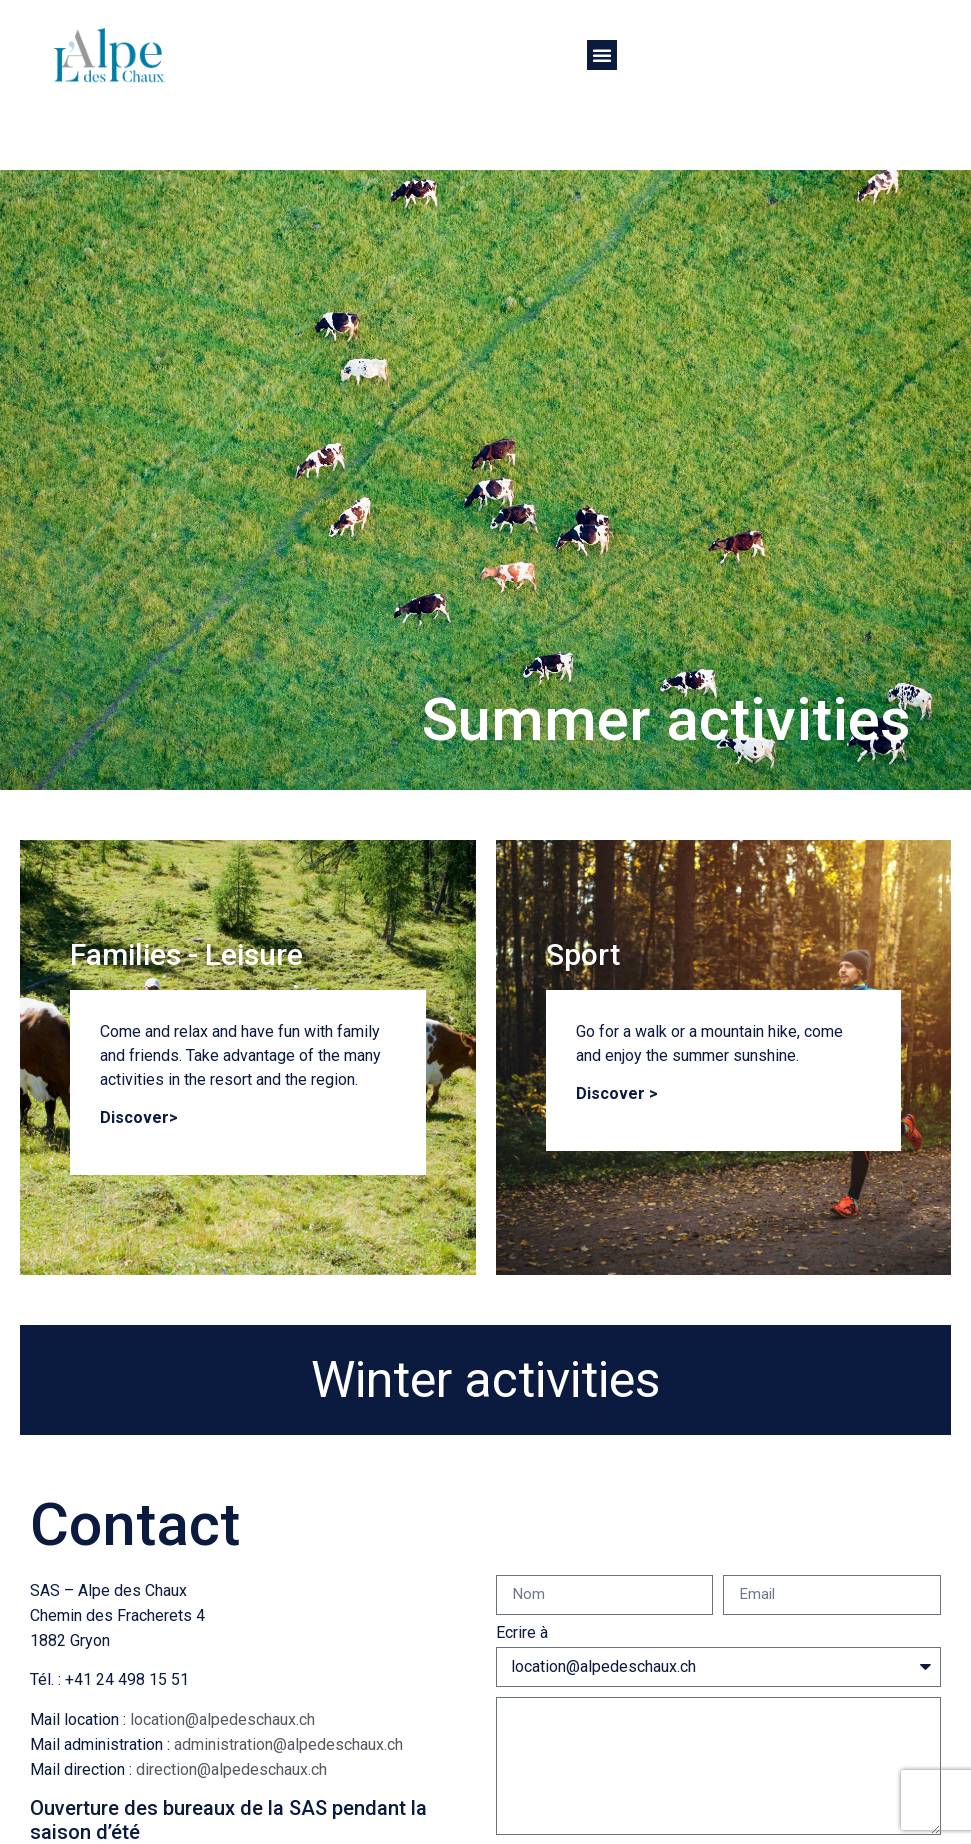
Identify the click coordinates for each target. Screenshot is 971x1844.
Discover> (139, 1117)
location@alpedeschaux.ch (222, 1719)
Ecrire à (522, 1633)
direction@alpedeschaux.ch (231, 1769)
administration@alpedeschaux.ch (288, 1744)
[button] (602, 55)
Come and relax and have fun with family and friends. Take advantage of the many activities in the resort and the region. (240, 1055)
